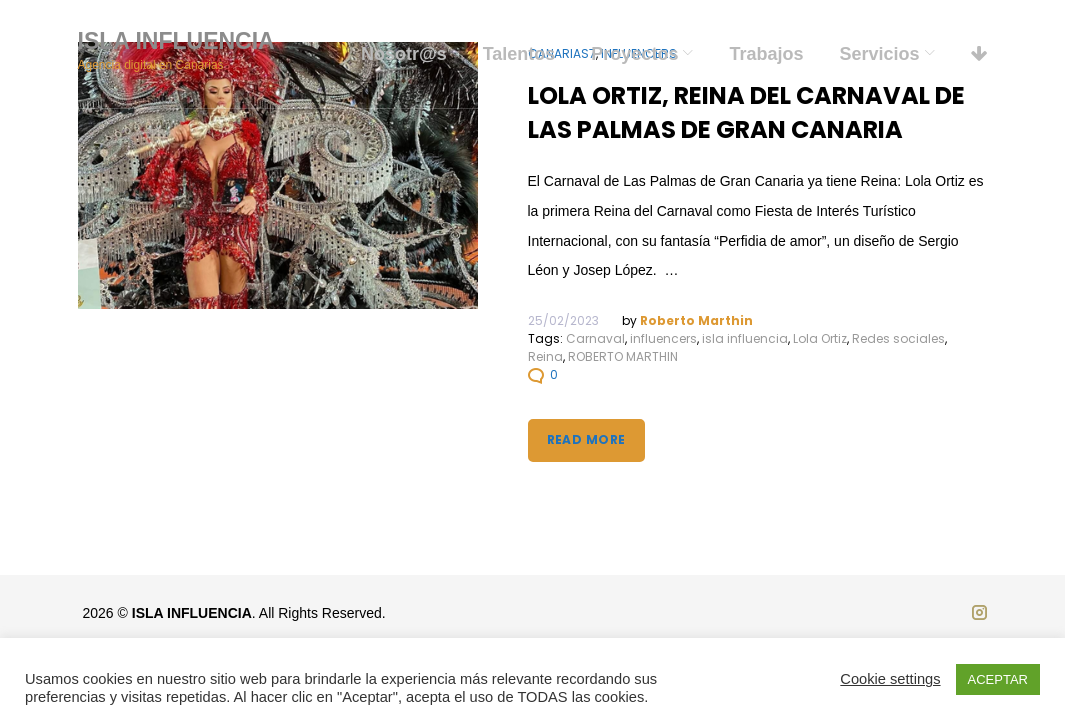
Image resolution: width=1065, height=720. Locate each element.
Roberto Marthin (696, 320)
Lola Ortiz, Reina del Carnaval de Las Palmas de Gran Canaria (746, 112)
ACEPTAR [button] (998, 679)
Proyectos (634, 54)
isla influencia (745, 338)
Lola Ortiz (820, 338)
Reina (545, 356)
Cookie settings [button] (890, 679)
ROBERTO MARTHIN (623, 356)
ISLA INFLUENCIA (176, 41)
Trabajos (766, 54)
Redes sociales (898, 338)
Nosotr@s (404, 54)
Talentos (519, 54)
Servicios (879, 54)
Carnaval (595, 338)
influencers (663, 338)
